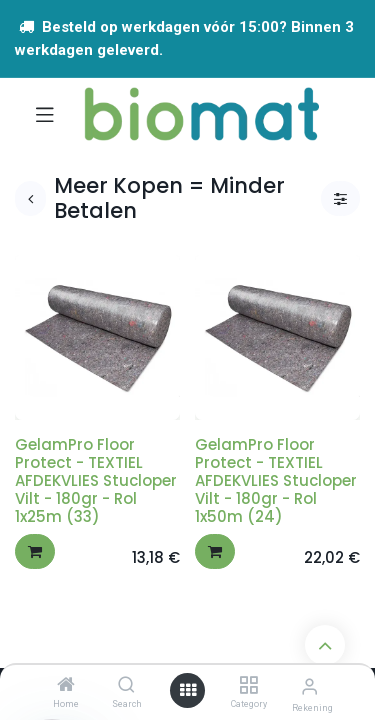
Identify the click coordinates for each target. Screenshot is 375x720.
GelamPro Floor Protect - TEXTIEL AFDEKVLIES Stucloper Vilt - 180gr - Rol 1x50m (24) (276, 480)
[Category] (248, 686)
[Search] (126, 686)
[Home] (66, 686)
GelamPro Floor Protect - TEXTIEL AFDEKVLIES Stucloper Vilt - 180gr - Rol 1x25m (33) (96, 480)
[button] (35, 551)
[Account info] (309, 686)
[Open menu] (188, 690)
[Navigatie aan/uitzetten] (45, 114)
